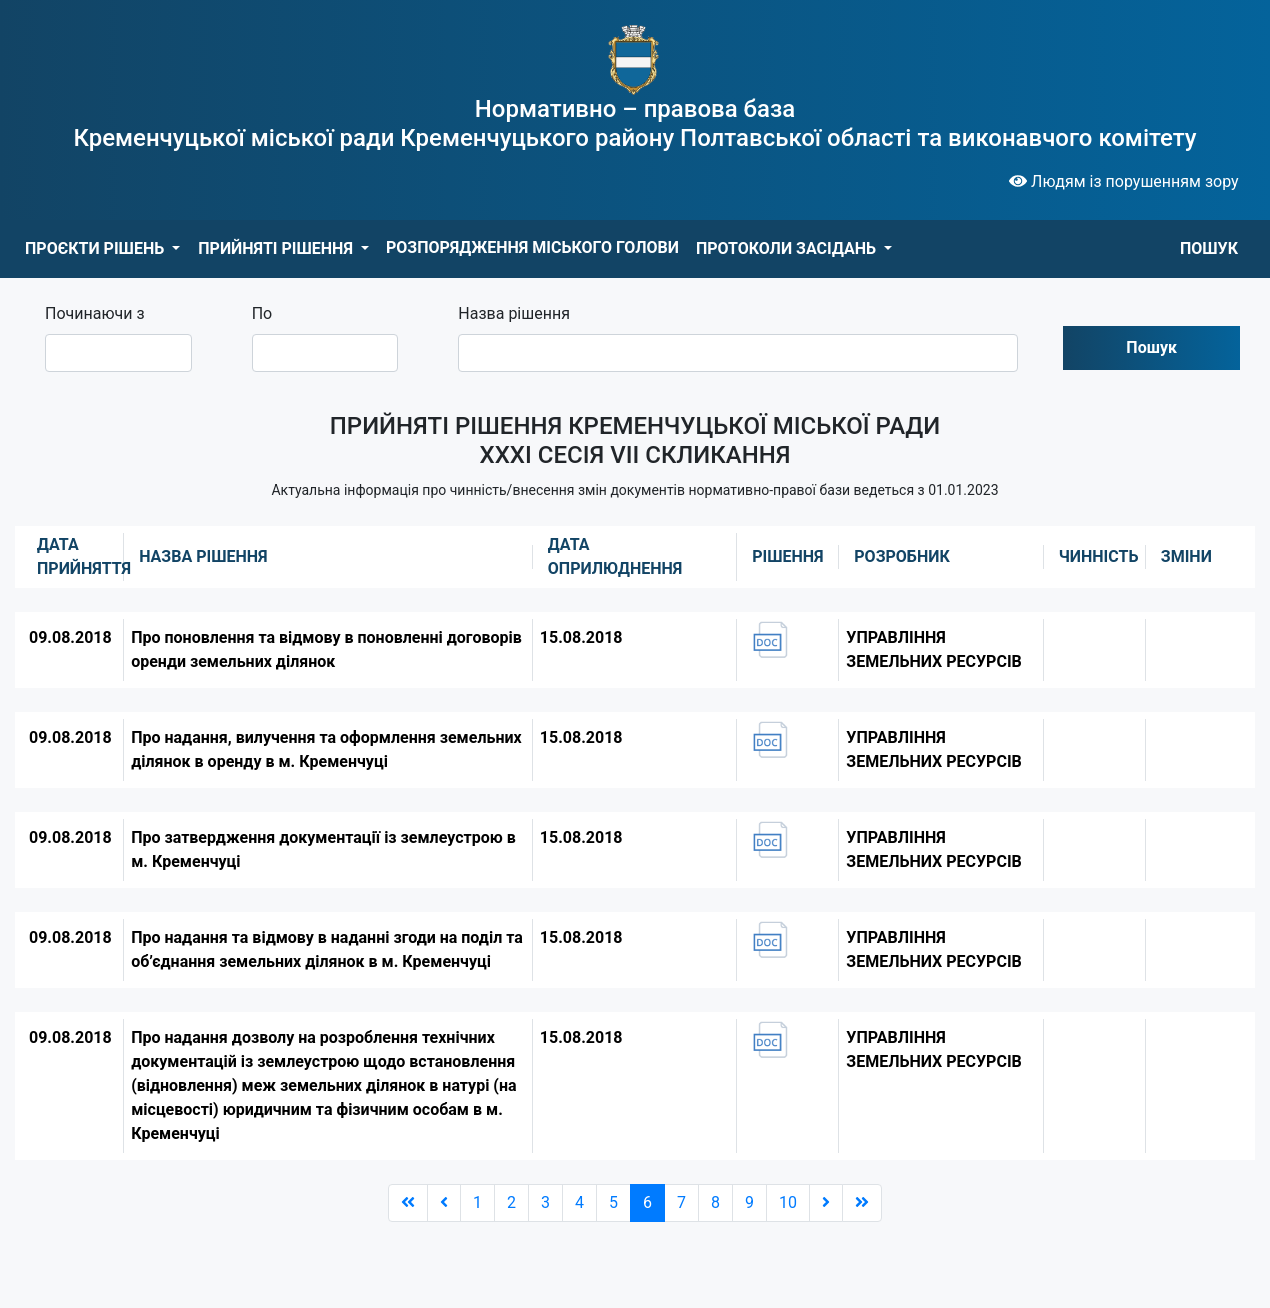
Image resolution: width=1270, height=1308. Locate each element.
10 (788, 1202)
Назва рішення (514, 313)
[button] (102, 249)
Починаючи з (95, 313)
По (262, 313)
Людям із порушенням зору (1124, 181)
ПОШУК (1209, 248)
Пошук (1151, 347)
